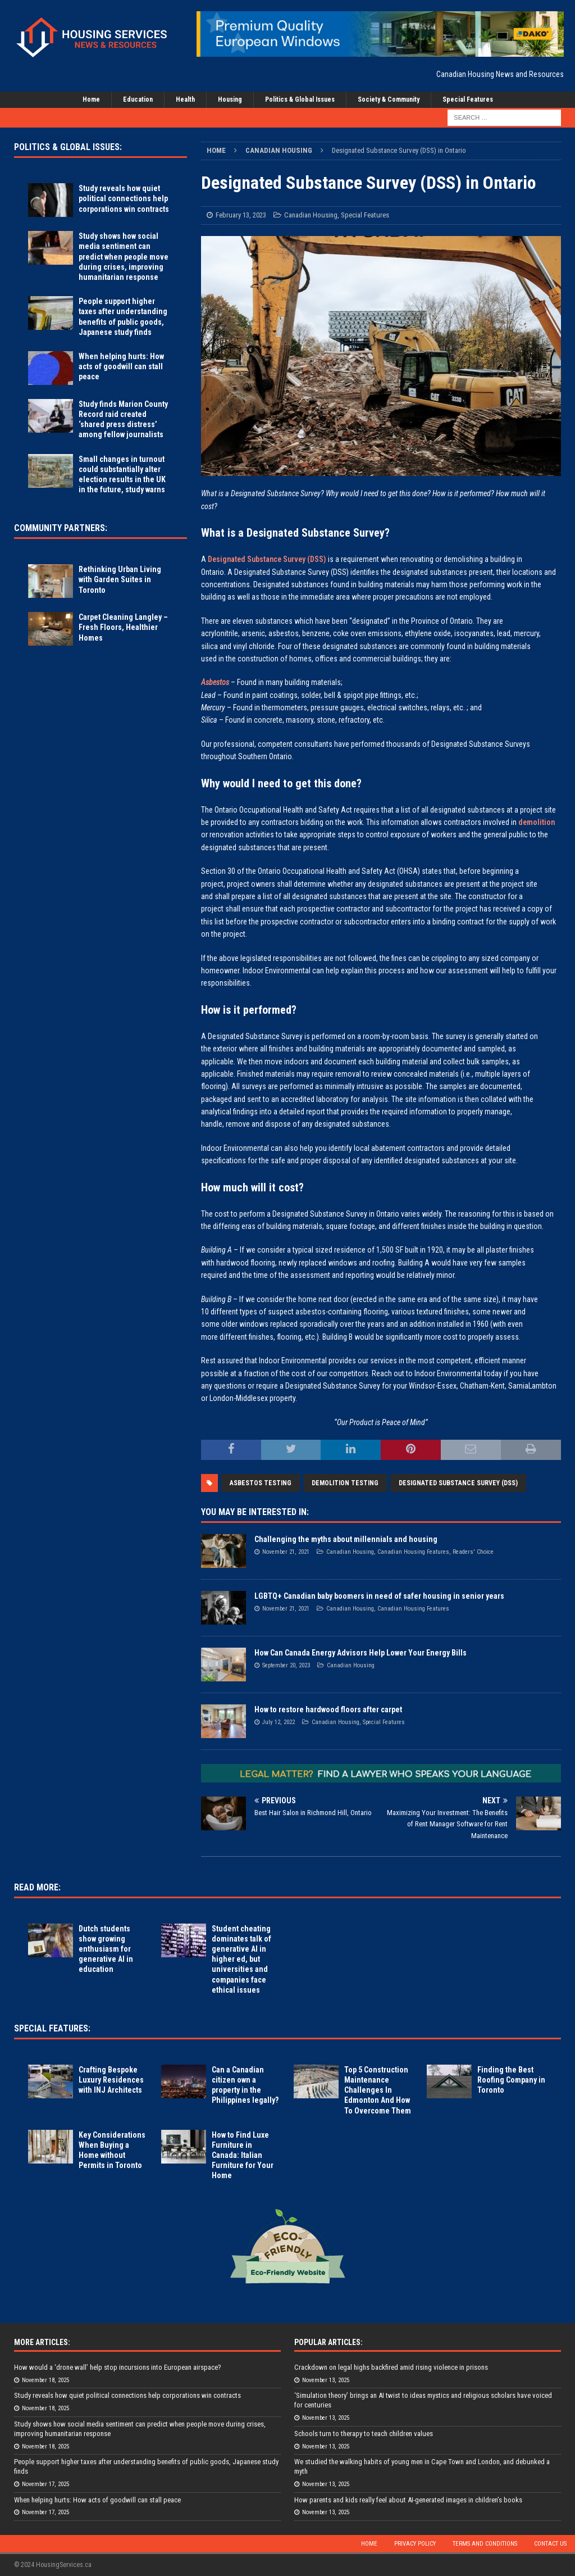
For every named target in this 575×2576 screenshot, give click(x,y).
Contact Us (550, 2543)
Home (91, 99)
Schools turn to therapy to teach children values (363, 2433)
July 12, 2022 (278, 1722)
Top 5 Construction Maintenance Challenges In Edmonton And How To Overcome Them (377, 2090)
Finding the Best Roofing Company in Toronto (511, 2079)
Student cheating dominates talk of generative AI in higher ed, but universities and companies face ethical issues (241, 1959)
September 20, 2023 (286, 1665)
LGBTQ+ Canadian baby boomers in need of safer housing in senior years (379, 1595)
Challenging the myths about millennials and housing (345, 1539)
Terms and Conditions (485, 2543)
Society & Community (388, 99)
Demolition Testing (345, 1483)
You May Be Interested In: (255, 1512)
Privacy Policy (415, 2543)
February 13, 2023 (241, 215)
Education (138, 99)
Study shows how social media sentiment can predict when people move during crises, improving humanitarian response (123, 257)
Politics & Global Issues (300, 99)
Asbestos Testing (260, 1483)
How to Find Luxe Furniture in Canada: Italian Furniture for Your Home (242, 2155)
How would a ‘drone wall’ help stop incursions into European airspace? (117, 2367)
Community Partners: (60, 528)
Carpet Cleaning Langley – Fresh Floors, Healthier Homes (123, 627)
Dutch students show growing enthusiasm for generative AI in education (106, 1949)
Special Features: (52, 2028)
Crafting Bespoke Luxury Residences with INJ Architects (111, 2079)
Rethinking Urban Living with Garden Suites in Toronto (120, 579)
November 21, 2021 (285, 1551)
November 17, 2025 (45, 2484)
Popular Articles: (328, 2342)
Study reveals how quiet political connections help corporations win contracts (124, 198)
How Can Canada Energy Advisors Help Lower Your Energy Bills (360, 1652)
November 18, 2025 (45, 2380)
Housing (230, 99)
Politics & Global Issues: (68, 147)
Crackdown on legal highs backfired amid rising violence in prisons (391, 2367)
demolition (536, 822)
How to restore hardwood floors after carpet (328, 1709)
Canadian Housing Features (413, 1551)
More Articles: (42, 2342)
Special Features (467, 99)
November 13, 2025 (325, 2380)
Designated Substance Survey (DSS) (267, 559)
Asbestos (215, 682)
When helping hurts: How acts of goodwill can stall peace (121, 366)
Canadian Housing (310, 215)
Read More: (37, 1887)
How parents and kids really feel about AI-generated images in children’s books (408, 2500)
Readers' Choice (473, 1551)
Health (185, 99)
